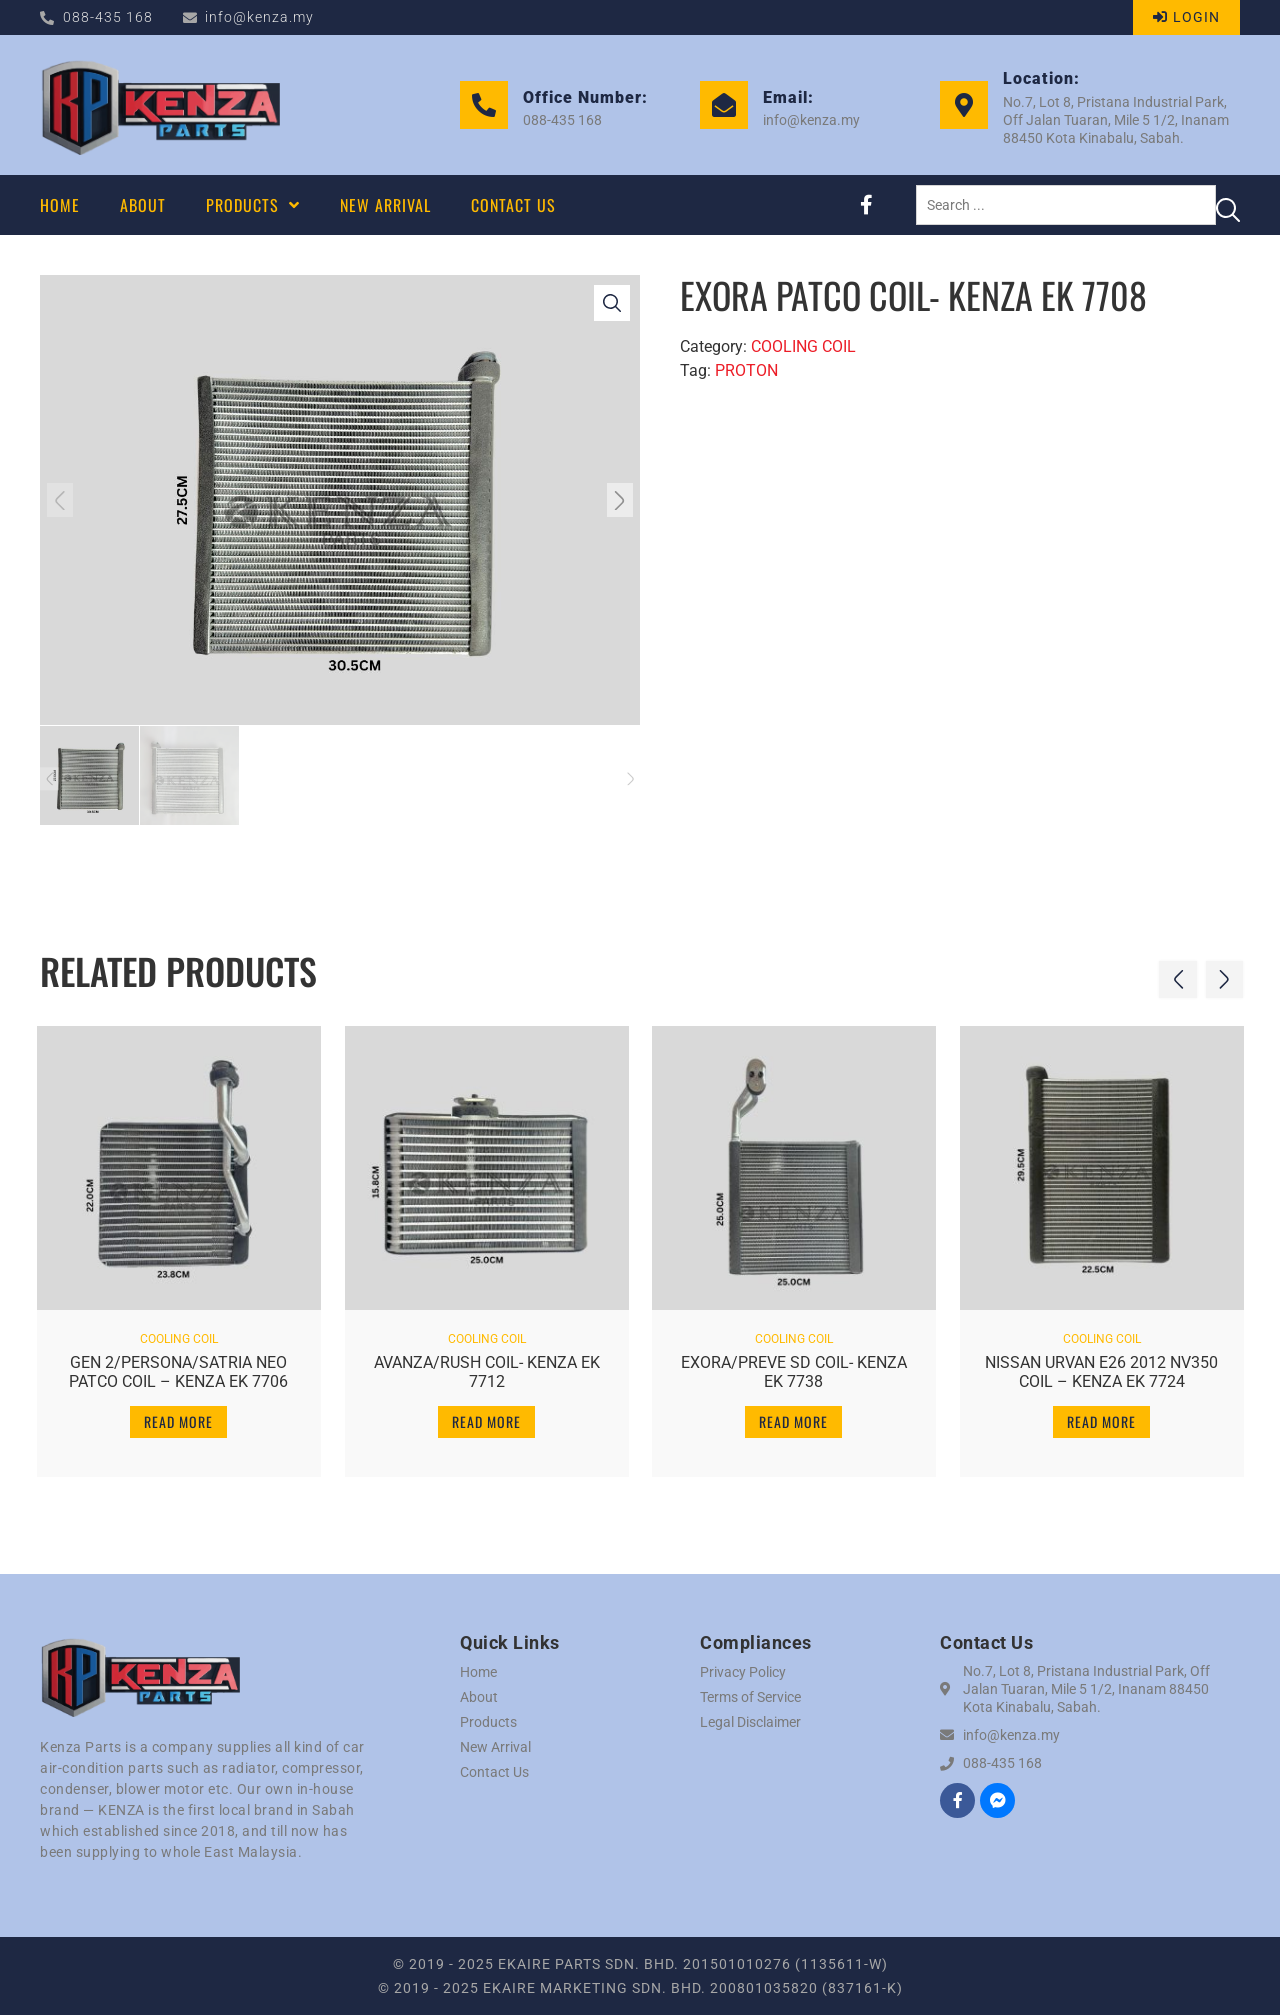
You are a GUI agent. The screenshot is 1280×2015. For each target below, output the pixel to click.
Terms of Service (750, 1697)
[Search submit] (1228, 205)
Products (488, 1722)
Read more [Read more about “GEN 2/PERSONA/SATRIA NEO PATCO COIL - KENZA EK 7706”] (178, 1418)
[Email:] (724, 105)
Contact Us (494, 1772)
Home (478, 1672)
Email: (788, 97)
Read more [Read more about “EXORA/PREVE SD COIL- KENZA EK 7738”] (793, 1418)
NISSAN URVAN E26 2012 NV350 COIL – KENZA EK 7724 (1101, 1369)
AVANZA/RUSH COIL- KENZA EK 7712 (486, 1369)
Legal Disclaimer (750, 1722)
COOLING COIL (803, 346)
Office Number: (585, 97)
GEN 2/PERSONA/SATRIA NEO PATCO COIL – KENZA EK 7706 (178, 1369)
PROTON (746, 370)
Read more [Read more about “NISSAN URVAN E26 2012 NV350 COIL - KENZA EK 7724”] (1101, 1418)
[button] (63, 500)
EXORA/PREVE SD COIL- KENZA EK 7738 (794, 1369)
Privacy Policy (743, 1672)
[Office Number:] (484, 105)
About (479, 1697)
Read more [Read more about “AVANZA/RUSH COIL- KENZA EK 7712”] (486, 1418)
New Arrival (495, 1747)
